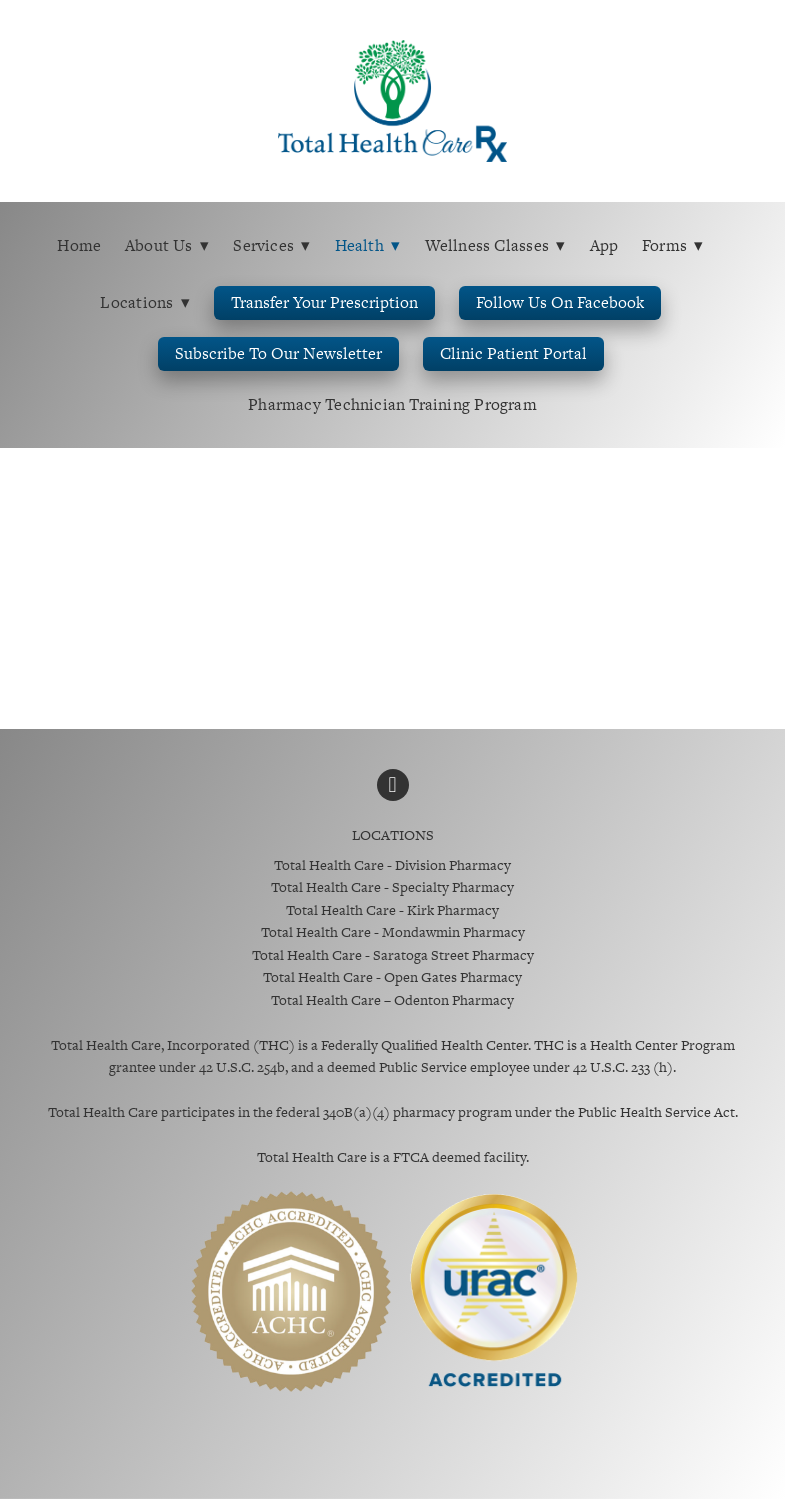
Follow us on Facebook (560, 302)
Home (79, 245)
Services (272, 245)
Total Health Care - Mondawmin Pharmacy (393, 932)
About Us (167, 245)
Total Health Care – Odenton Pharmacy (392, 1000)
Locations (145, 302)
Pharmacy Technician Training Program (392, 404)
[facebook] (393, 785)
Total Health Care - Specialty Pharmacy (392, 887)
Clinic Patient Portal (513, 353)
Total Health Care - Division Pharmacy (392, 865)
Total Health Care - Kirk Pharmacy (392, 910)
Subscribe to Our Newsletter (278, 353)
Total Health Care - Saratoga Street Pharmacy (393, 955)
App (604, 245)
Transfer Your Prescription (324, 302)
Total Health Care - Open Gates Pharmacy (392, 977)
